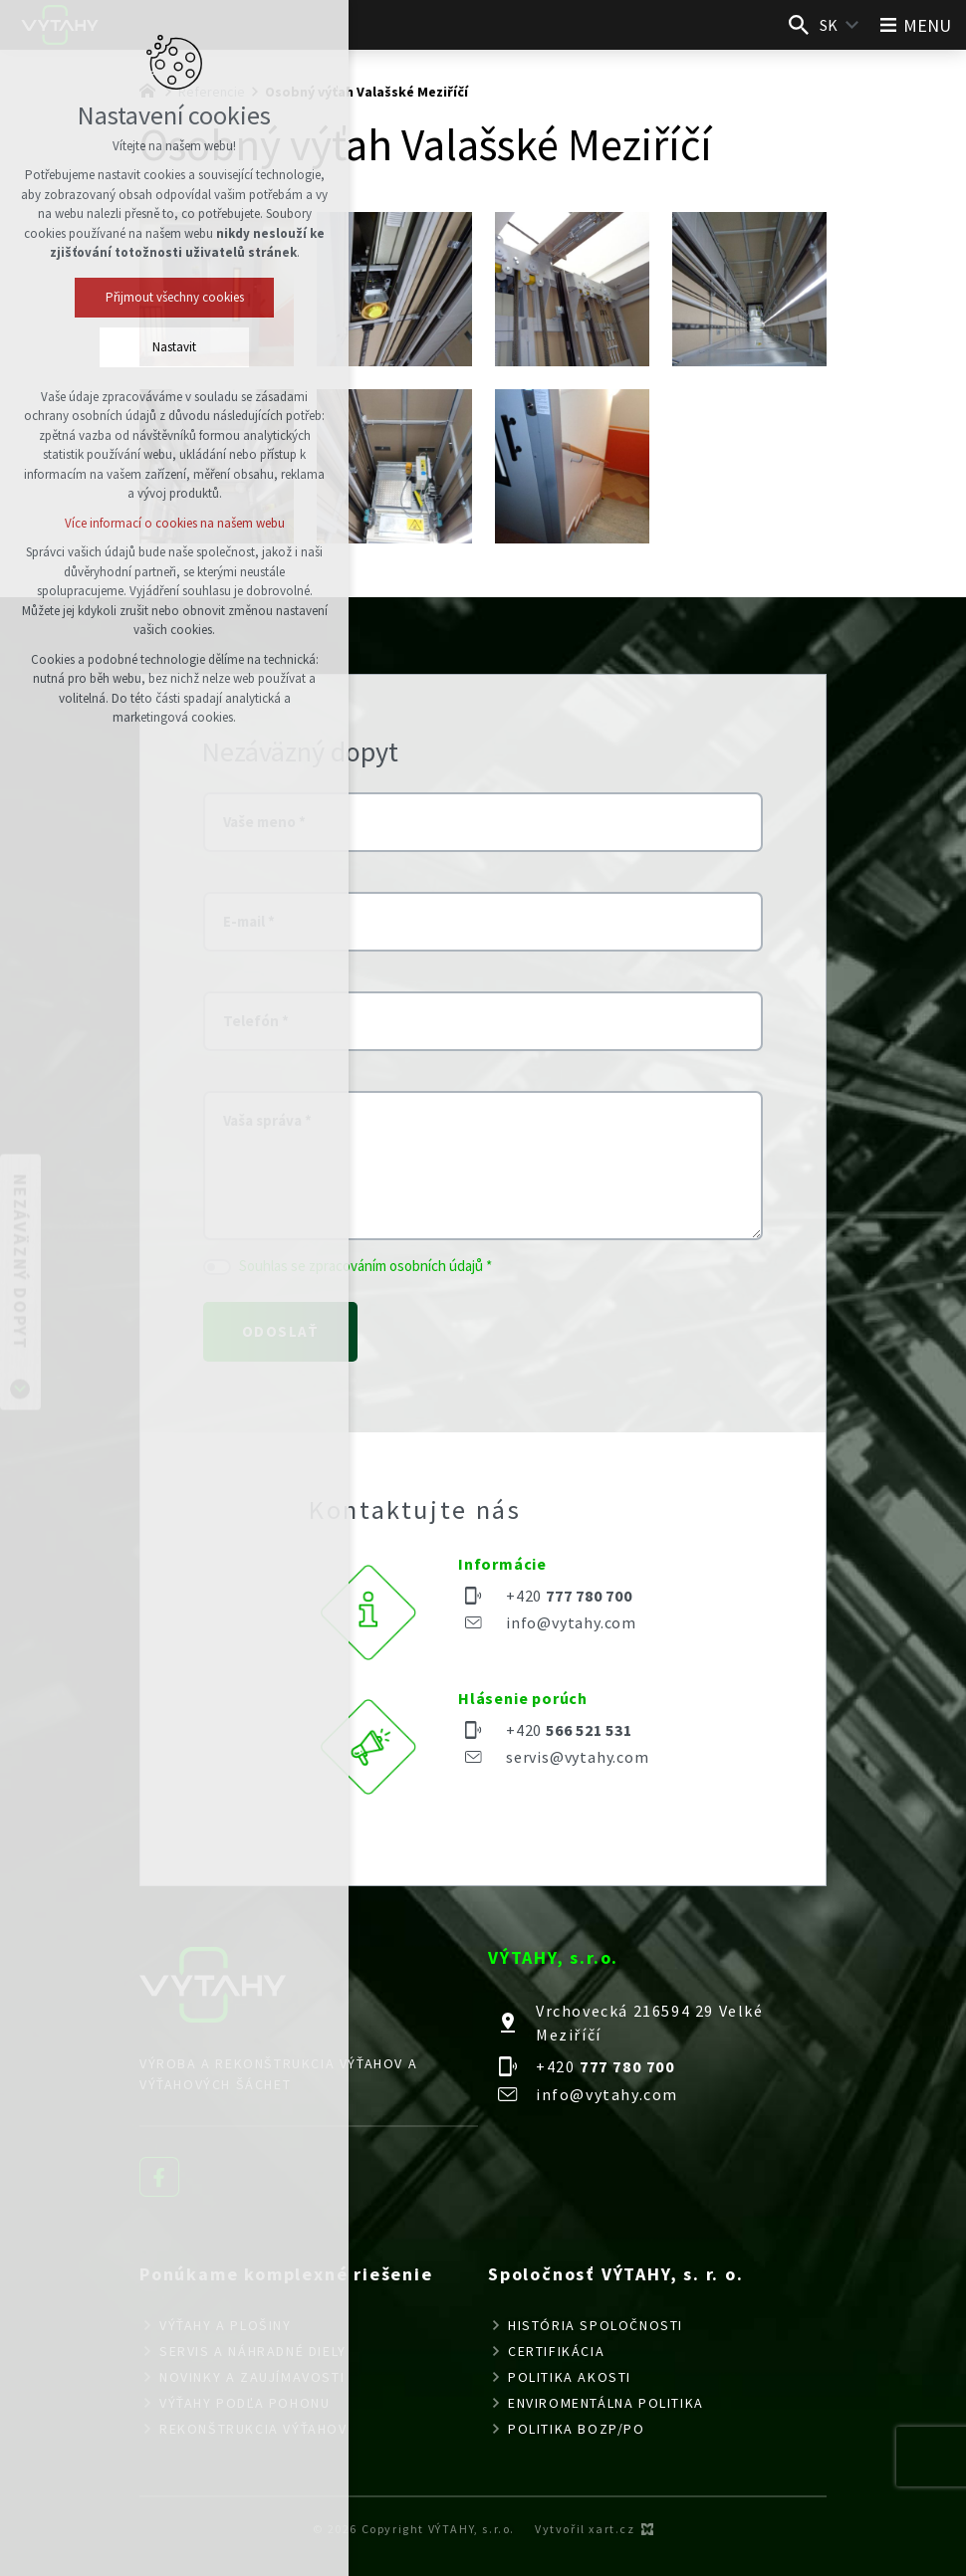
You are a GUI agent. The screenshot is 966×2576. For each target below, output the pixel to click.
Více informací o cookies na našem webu (175, 523)
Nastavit (174, 346)
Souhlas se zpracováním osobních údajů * (365, 1265)
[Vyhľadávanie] (799, 25)
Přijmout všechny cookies (175, 297)
